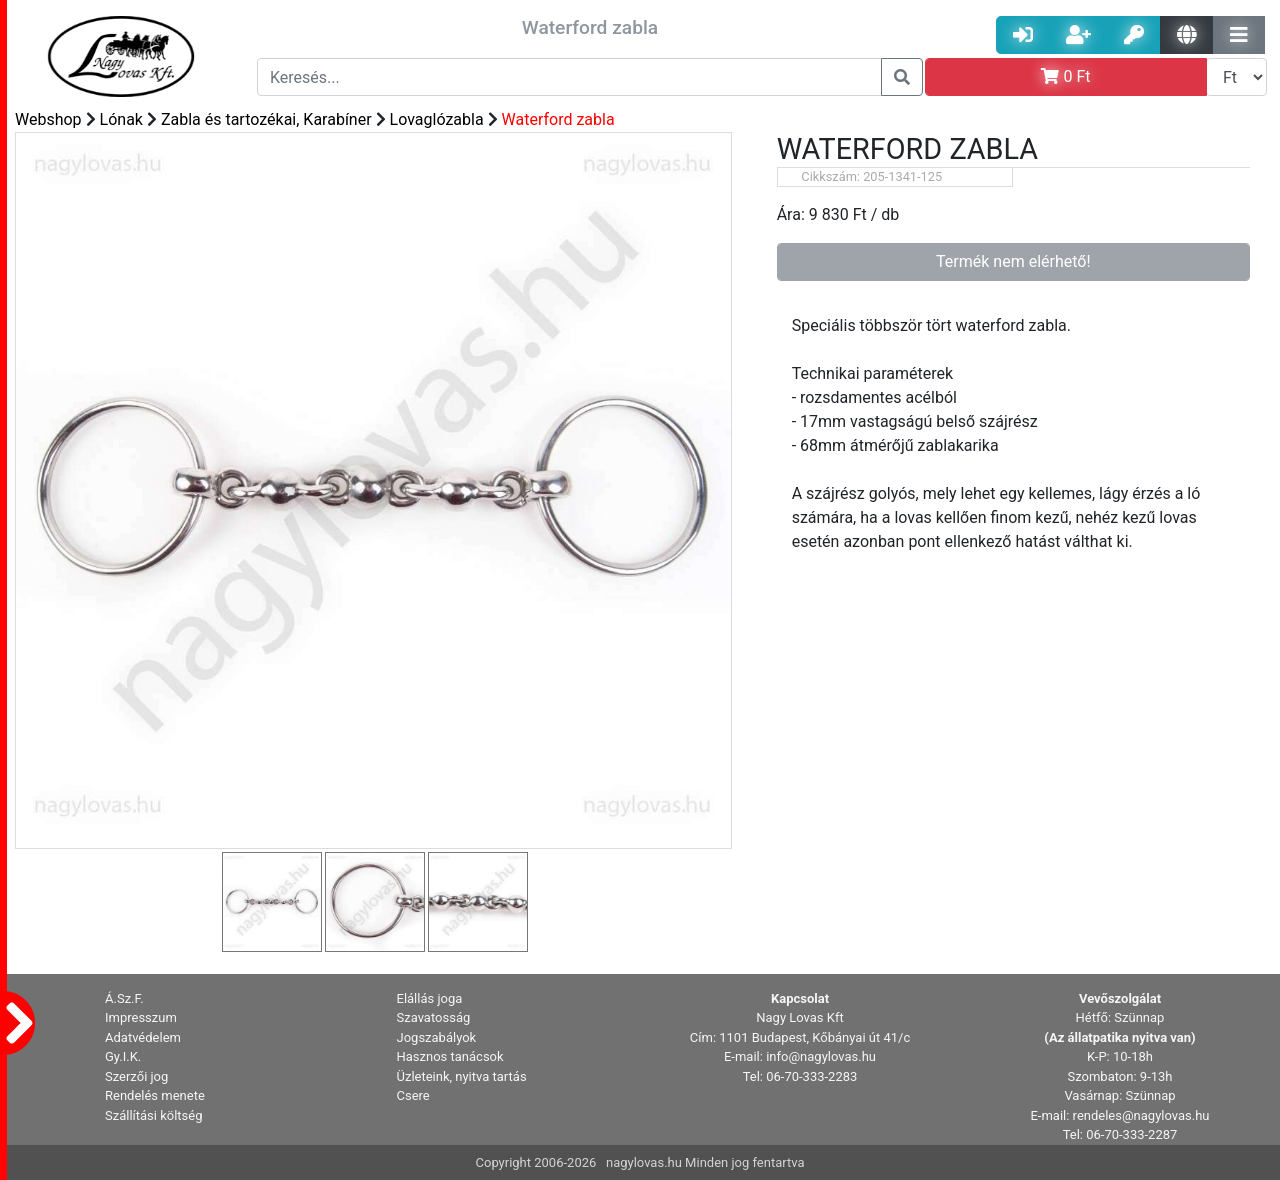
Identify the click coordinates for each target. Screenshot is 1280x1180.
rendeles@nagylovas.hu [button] (1141, 1115)
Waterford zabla (558, 119)
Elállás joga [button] (430, 998)
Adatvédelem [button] (143, 1037)
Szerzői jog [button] (136, 1076)
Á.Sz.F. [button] (124, 998)
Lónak (121, 119)
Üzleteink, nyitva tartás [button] (462, 1076)
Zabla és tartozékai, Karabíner (266, 119)
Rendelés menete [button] (155, 1095)
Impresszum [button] (141, 1017)
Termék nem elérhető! (1013, 261)
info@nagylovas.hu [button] (821, 1056)
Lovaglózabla (437, 119)
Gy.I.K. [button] (123, 1056)
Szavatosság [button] (434, 1017)
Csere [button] (413, 1095)
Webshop (48, 119)
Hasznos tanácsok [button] (450, 1056)
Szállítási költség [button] (154, 1115)
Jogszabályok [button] (437, 1037)
